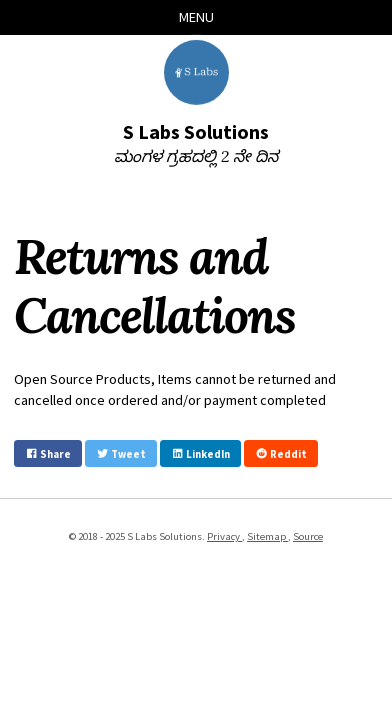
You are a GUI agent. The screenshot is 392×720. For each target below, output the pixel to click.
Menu (196, 17)
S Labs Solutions (196, 131)
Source (308, 536)
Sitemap (267, 536)
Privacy (224, 536)
